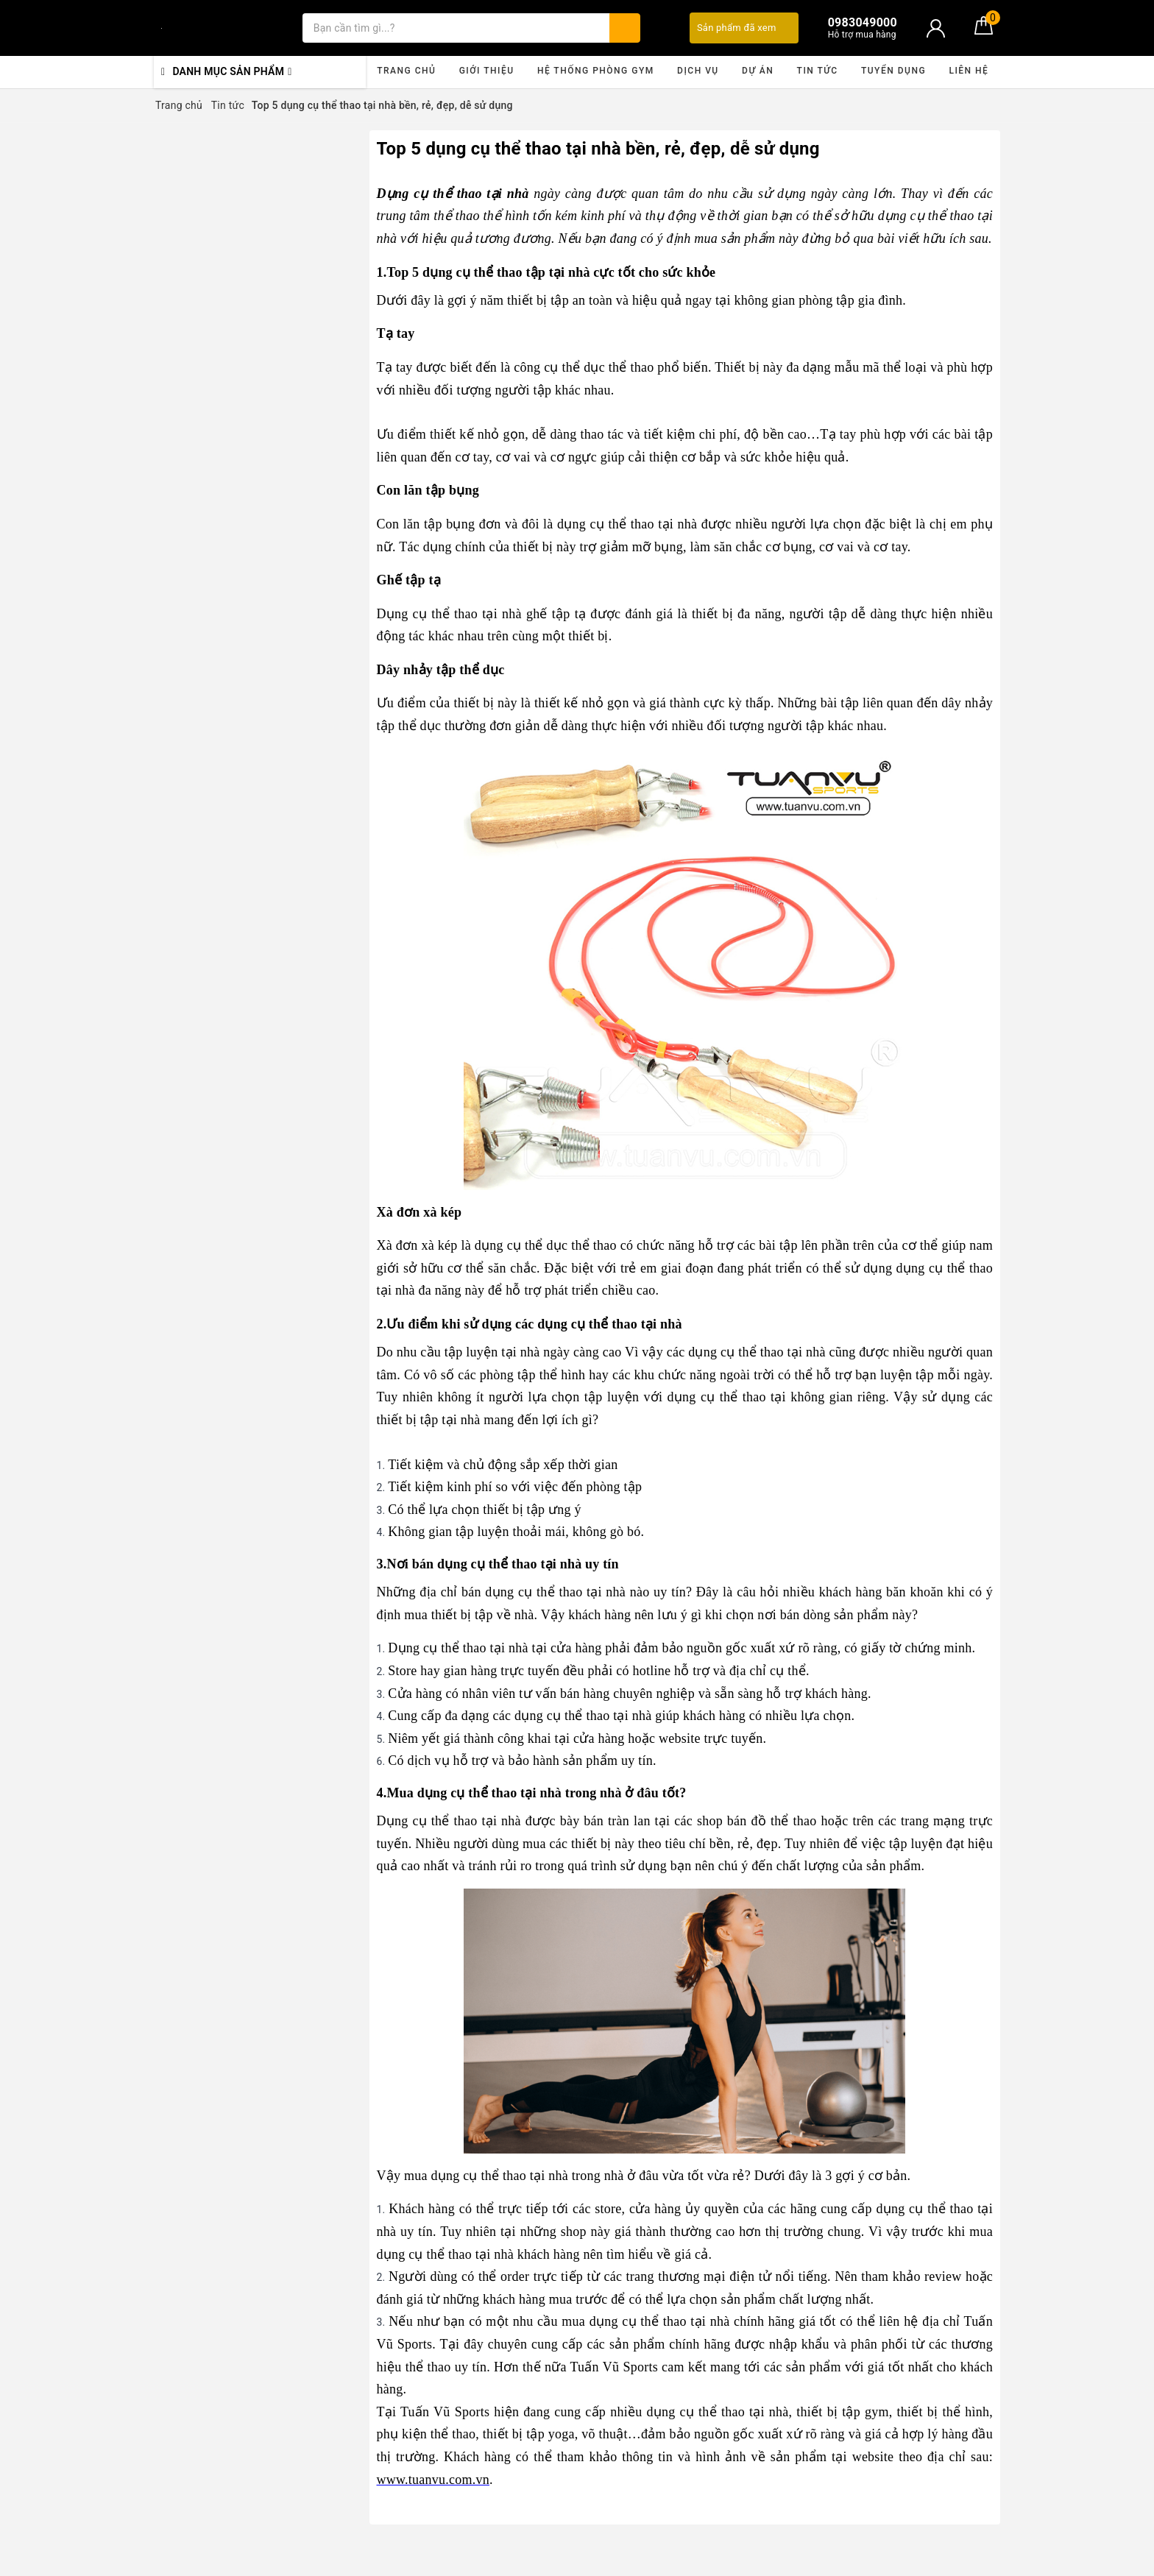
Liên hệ (968, 71)
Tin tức (817, 71)
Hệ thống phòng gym (595, 71)
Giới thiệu (486, 71)
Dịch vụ (698, 71)
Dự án (758, 71)
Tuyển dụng (893, 71)
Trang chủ (406, 71)
